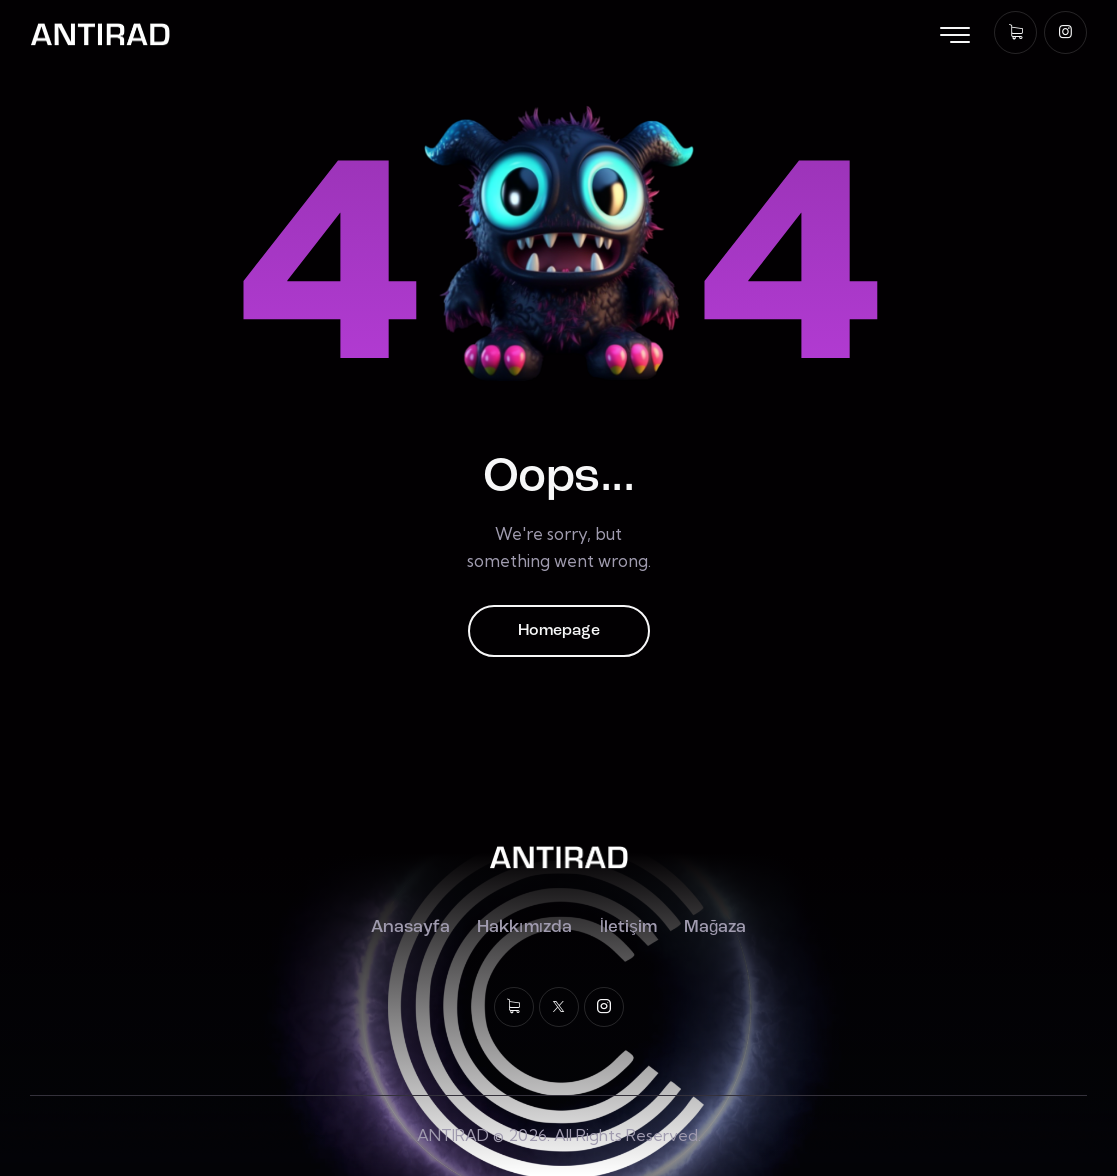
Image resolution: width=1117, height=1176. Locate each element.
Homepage (559, 631)
